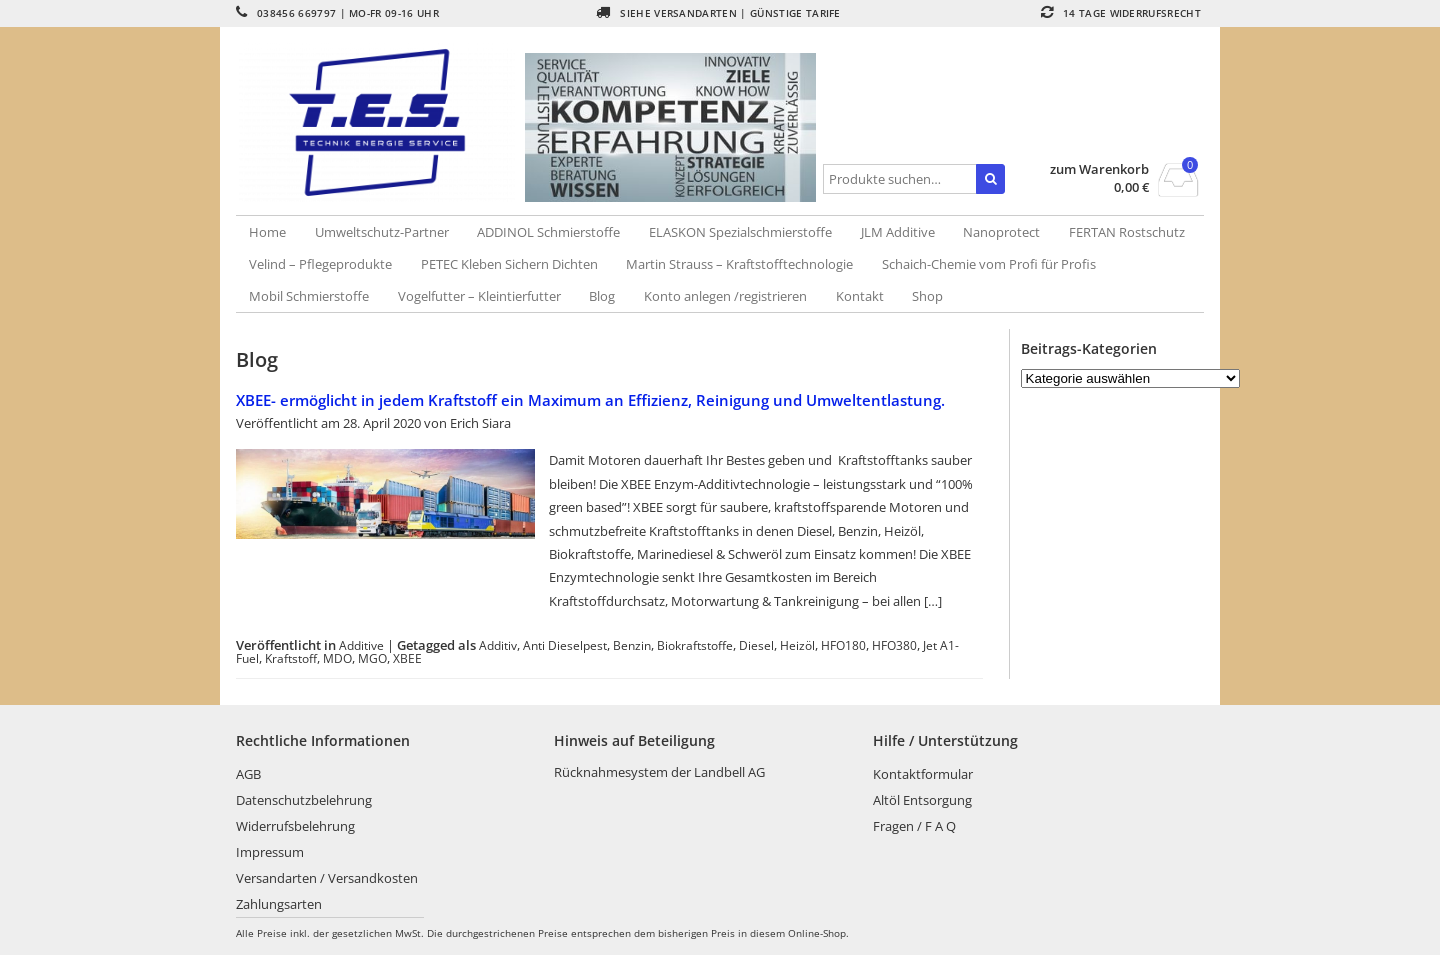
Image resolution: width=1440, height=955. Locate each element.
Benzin (632, 645)
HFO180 (843, 645)
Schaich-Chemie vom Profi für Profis (989, 264)
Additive (361, 645)
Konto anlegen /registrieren (725, 296)
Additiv (498, 645)
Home (267, 232)
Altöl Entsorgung (922, 800)
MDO (337, 658)
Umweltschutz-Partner (382, 232)
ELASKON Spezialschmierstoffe (740, 232)
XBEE (407, 658)
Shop (927, 296)
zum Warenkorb (1099, 169)
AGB (248, 774)
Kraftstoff (291, 658)
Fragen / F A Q (914, 826)
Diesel (756, 645)
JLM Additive (898, 232)
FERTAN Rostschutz (1127, 232)
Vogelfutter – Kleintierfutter (479, 296)
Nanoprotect (1001, 232)
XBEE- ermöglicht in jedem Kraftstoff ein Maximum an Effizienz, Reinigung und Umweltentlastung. (590, 400)
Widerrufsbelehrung (295, 826)
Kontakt (860, 296)
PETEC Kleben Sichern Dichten (509, 264)
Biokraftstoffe (695, 645)
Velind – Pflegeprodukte (320, 264)
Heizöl (797, 645)
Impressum (270, 852)
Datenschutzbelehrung (304, 800)
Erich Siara (480, 423)
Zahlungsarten (279, 904)
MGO (372, 658)
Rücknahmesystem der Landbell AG (659, 772)
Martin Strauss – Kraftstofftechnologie (739, 264)
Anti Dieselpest (565, 645)
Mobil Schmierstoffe (309, 296)
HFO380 (894, 645)
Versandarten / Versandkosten (327, 878)
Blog (602, 296)
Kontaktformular (923, 774)
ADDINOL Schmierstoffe (548, 232)
